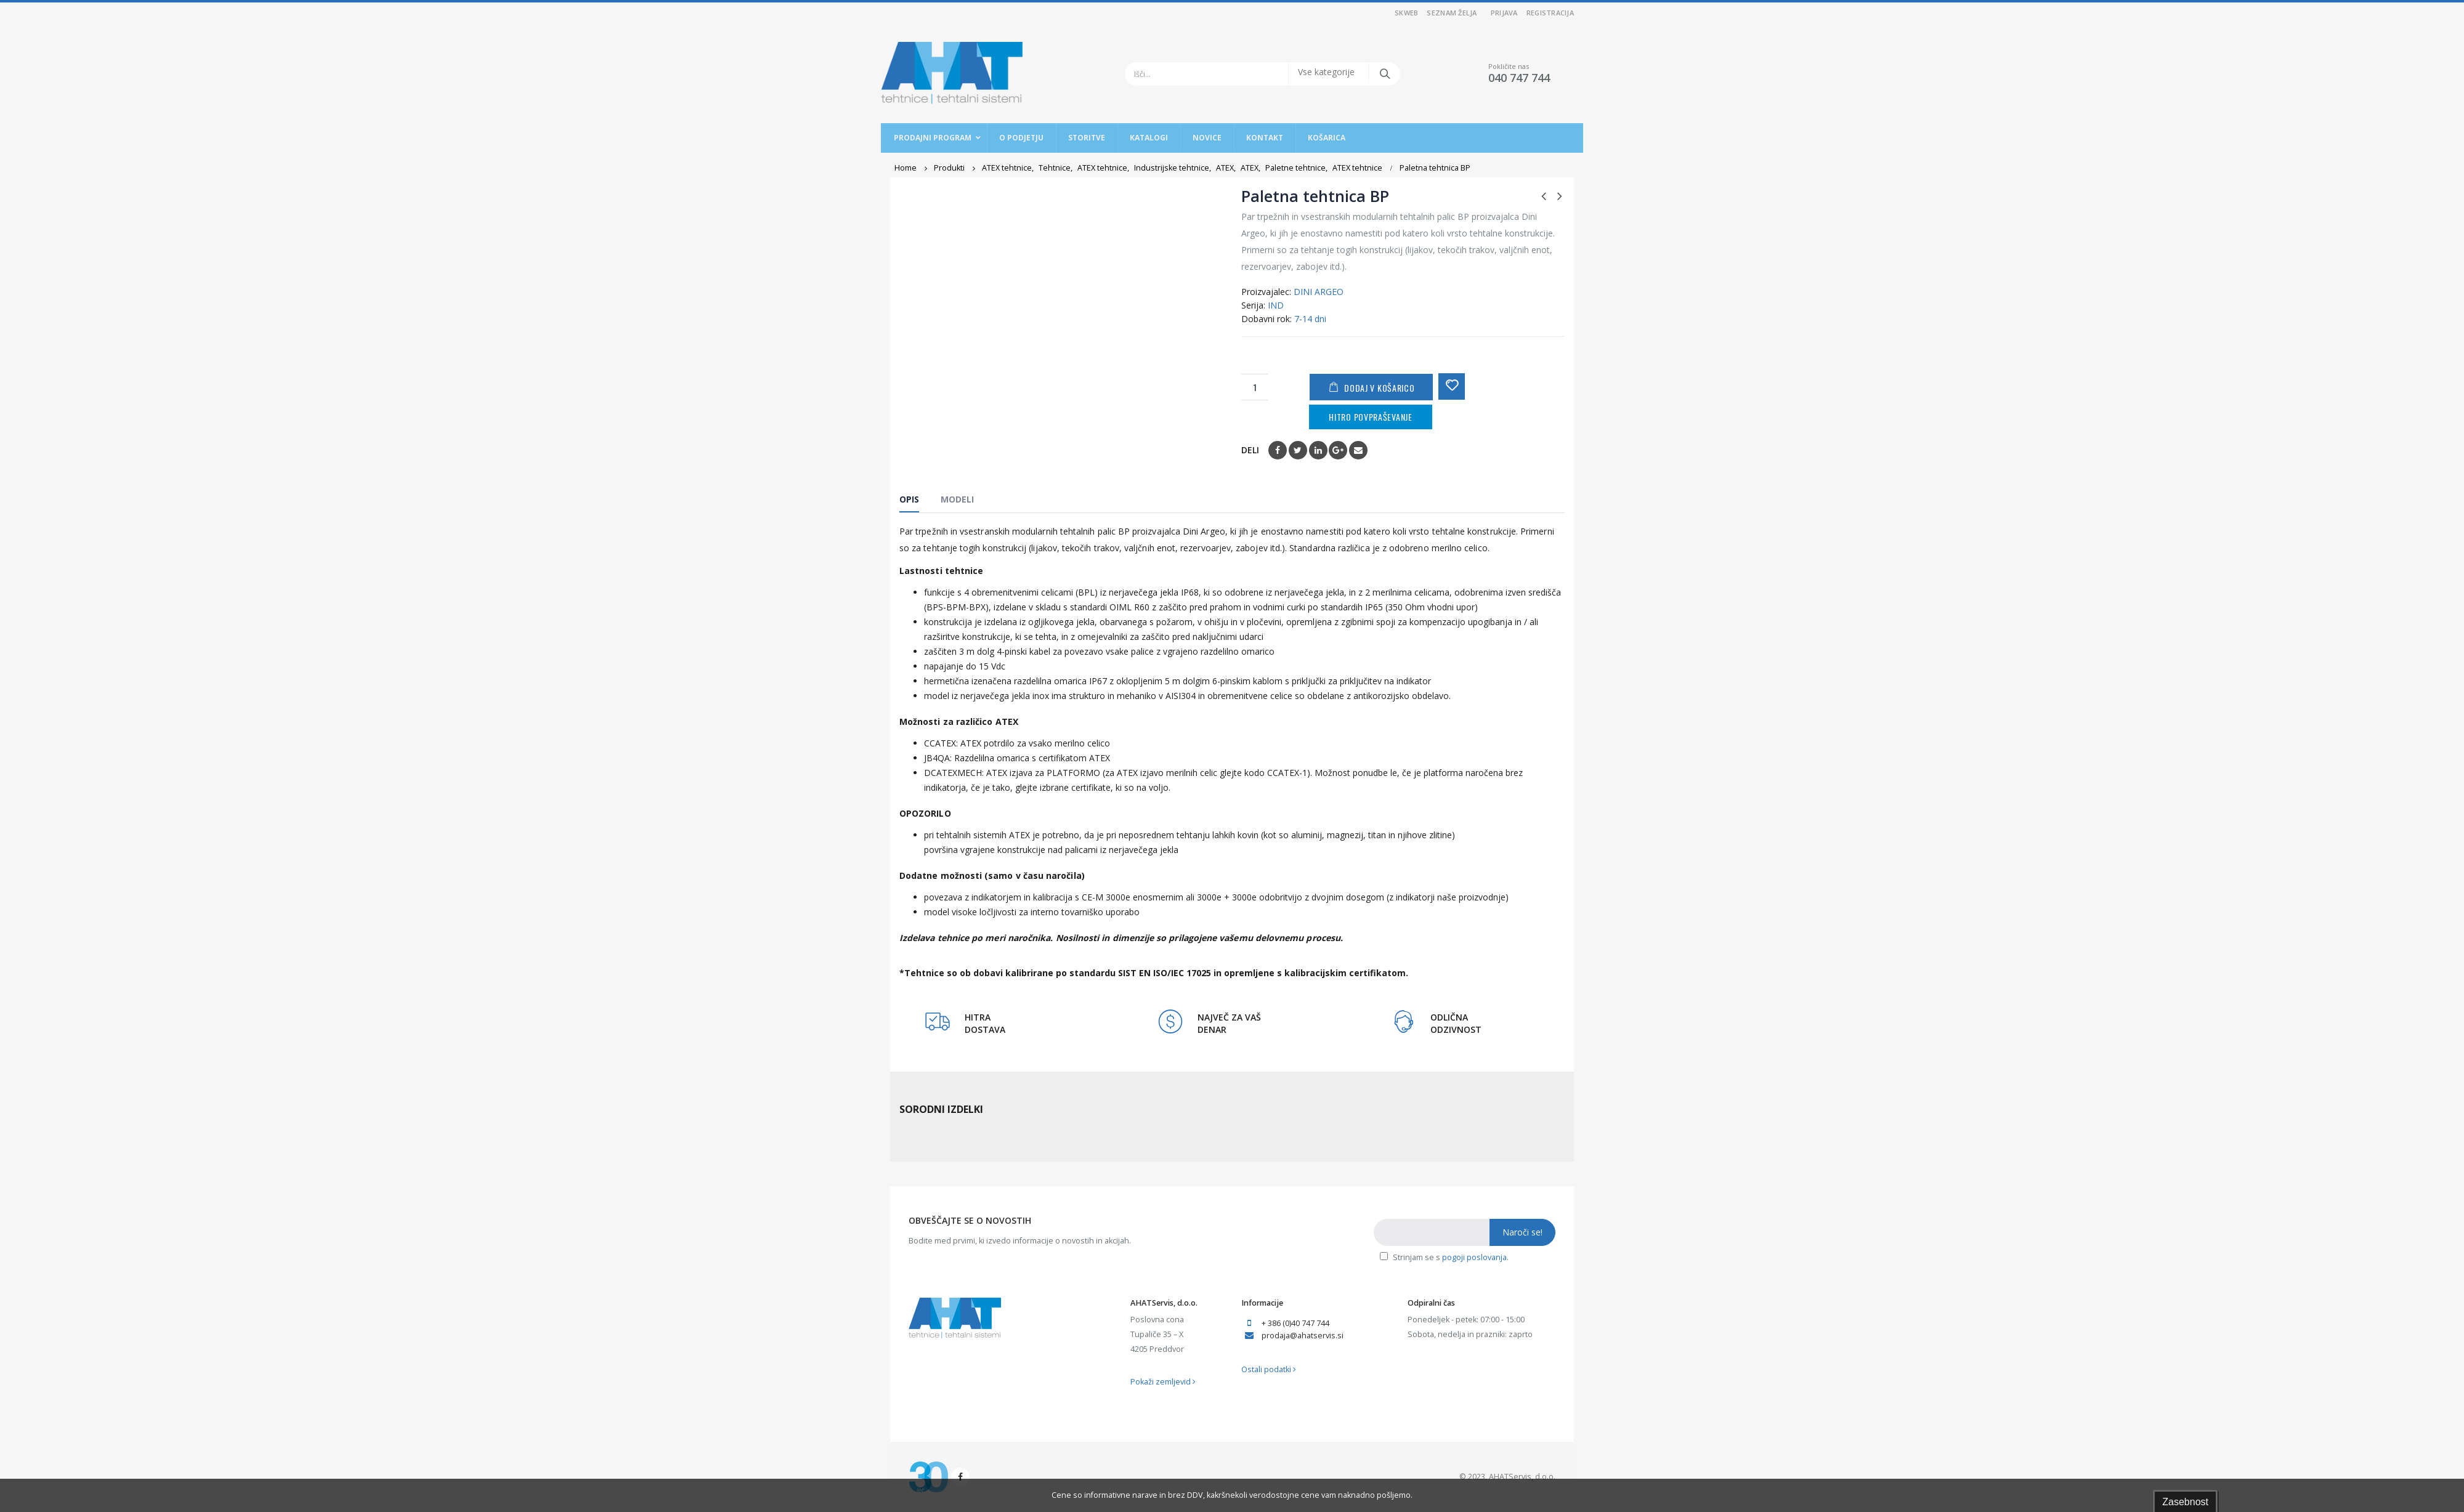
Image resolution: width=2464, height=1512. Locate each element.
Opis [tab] (909, 499)
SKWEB (1406, 12)
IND (1276, 305)
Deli (1250, 450)
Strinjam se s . (1444, 1257)
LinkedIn (1318, 450)
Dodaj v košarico (1379, 387)
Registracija (1550, 12)
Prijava (1504, 12)
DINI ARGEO (1318, 291)
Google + (1338, 450)
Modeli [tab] (957, 499)
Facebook (1277, 450)
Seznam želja (1452, 12)
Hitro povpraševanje (1370, 416)
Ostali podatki (1268, 1369)
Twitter (1298, 450)
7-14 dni (1310, 319)
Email (1358, 450)
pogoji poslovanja (1474, 1257)
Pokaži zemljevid (1163, 1382)
